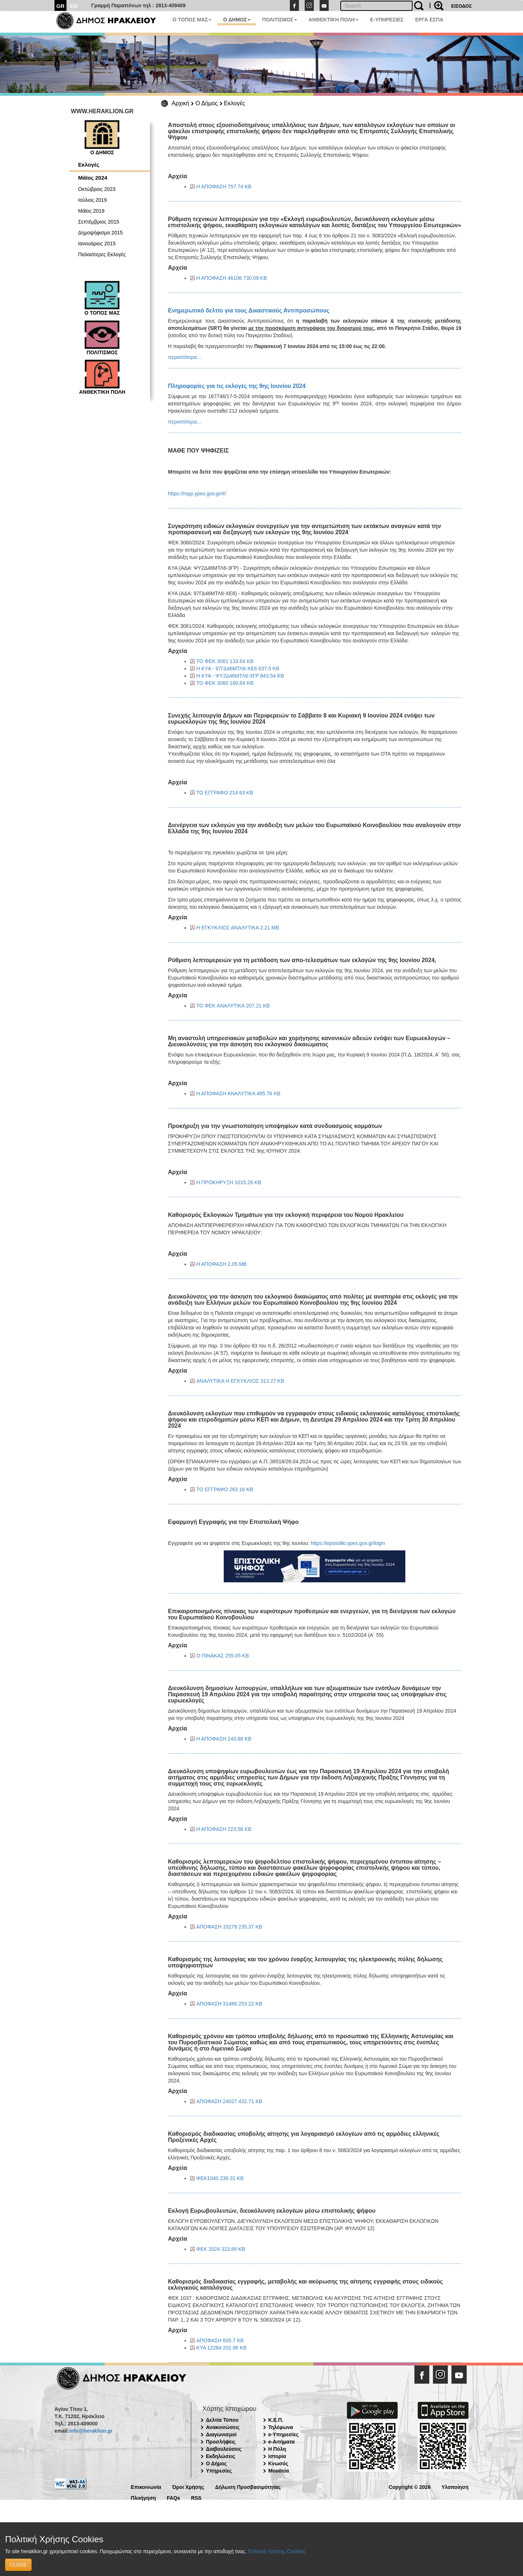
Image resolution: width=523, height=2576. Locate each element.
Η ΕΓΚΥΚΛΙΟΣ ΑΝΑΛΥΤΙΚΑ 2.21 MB (237, 928)
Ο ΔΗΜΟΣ (236, 20)
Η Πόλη (277, 2449)
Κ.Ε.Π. (275, 2420)
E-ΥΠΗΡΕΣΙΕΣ (387, 20)
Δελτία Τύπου (222, 2420)
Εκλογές (234, 103)
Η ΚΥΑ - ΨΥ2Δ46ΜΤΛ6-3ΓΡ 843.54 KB (240, 676)
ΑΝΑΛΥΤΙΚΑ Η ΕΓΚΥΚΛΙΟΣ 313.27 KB (240, 1381)
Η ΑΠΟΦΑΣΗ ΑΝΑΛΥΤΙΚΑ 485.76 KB (238, 1093)
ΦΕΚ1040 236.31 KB (220, 2178)
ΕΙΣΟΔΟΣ (461, 6)
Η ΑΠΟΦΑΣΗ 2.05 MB (221, 1264)
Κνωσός (278, 2463)
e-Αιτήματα (281, 2442)
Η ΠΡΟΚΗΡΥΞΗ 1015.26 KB (229, 1182)
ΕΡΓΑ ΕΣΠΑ (429, 20)
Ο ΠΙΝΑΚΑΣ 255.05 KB (222, 1656)
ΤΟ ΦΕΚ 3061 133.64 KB (225, 661)
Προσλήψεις (221, 2442)
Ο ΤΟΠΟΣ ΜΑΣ (192, 20)
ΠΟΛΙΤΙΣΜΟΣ (279, 20)
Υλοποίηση (455, 2486)
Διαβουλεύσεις (224, 2449)
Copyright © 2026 (409, 2486)
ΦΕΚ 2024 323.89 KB (220, 2249)
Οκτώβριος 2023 (96, 189)
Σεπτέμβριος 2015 (98, 222)
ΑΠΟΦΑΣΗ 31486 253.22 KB (229, 2004)
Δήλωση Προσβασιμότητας (248, 2486)
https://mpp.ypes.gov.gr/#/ (197, 493)
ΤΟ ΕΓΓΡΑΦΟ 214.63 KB (224, 793)
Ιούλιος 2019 (92, 200)
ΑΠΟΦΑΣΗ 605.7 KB (220, 2340)
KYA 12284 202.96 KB (221, 2348)
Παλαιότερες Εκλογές (102, 254)
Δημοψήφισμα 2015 (100, 233)
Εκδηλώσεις (220, 2456)
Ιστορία (277, 2456)
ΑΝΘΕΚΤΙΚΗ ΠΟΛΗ (333, 20)
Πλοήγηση (143, 2497)
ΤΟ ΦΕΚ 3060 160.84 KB (225, 683)
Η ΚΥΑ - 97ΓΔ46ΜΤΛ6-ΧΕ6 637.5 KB (238, 668)
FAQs (173, 2497)
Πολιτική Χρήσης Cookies (276, 2551)
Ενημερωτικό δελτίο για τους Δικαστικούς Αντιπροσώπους (248, 310)
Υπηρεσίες (219, 2471)
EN (74, 6)
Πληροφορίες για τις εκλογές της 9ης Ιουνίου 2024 (237, 386)
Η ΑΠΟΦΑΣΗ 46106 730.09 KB (231, 278)
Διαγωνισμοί (221, 2434)
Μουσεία (278, 2471)
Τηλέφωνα (280, 2427)
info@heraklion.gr (90, 2431)
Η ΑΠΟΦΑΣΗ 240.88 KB (224, 1739)
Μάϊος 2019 (91, 211)
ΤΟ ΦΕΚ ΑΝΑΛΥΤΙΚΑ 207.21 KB (233, 1006)
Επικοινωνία (146, 2486)
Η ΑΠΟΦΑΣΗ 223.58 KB (224, 1829)
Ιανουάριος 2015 (96, 243)
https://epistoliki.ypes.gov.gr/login (348, 1543)
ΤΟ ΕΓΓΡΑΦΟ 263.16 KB (224, 1489)
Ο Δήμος (206, 103)
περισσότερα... (184, 357)
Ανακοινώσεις (223, 2427)
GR (60, 6)
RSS (196, 2497)
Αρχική (181, 103)
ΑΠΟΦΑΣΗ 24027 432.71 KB (229, 2101)
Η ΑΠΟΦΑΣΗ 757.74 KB (224, 186)
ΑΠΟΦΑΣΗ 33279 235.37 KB (229, 1927)
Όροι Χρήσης (188, 2486)
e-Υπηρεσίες (283, 2434)
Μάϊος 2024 (92, 178)
